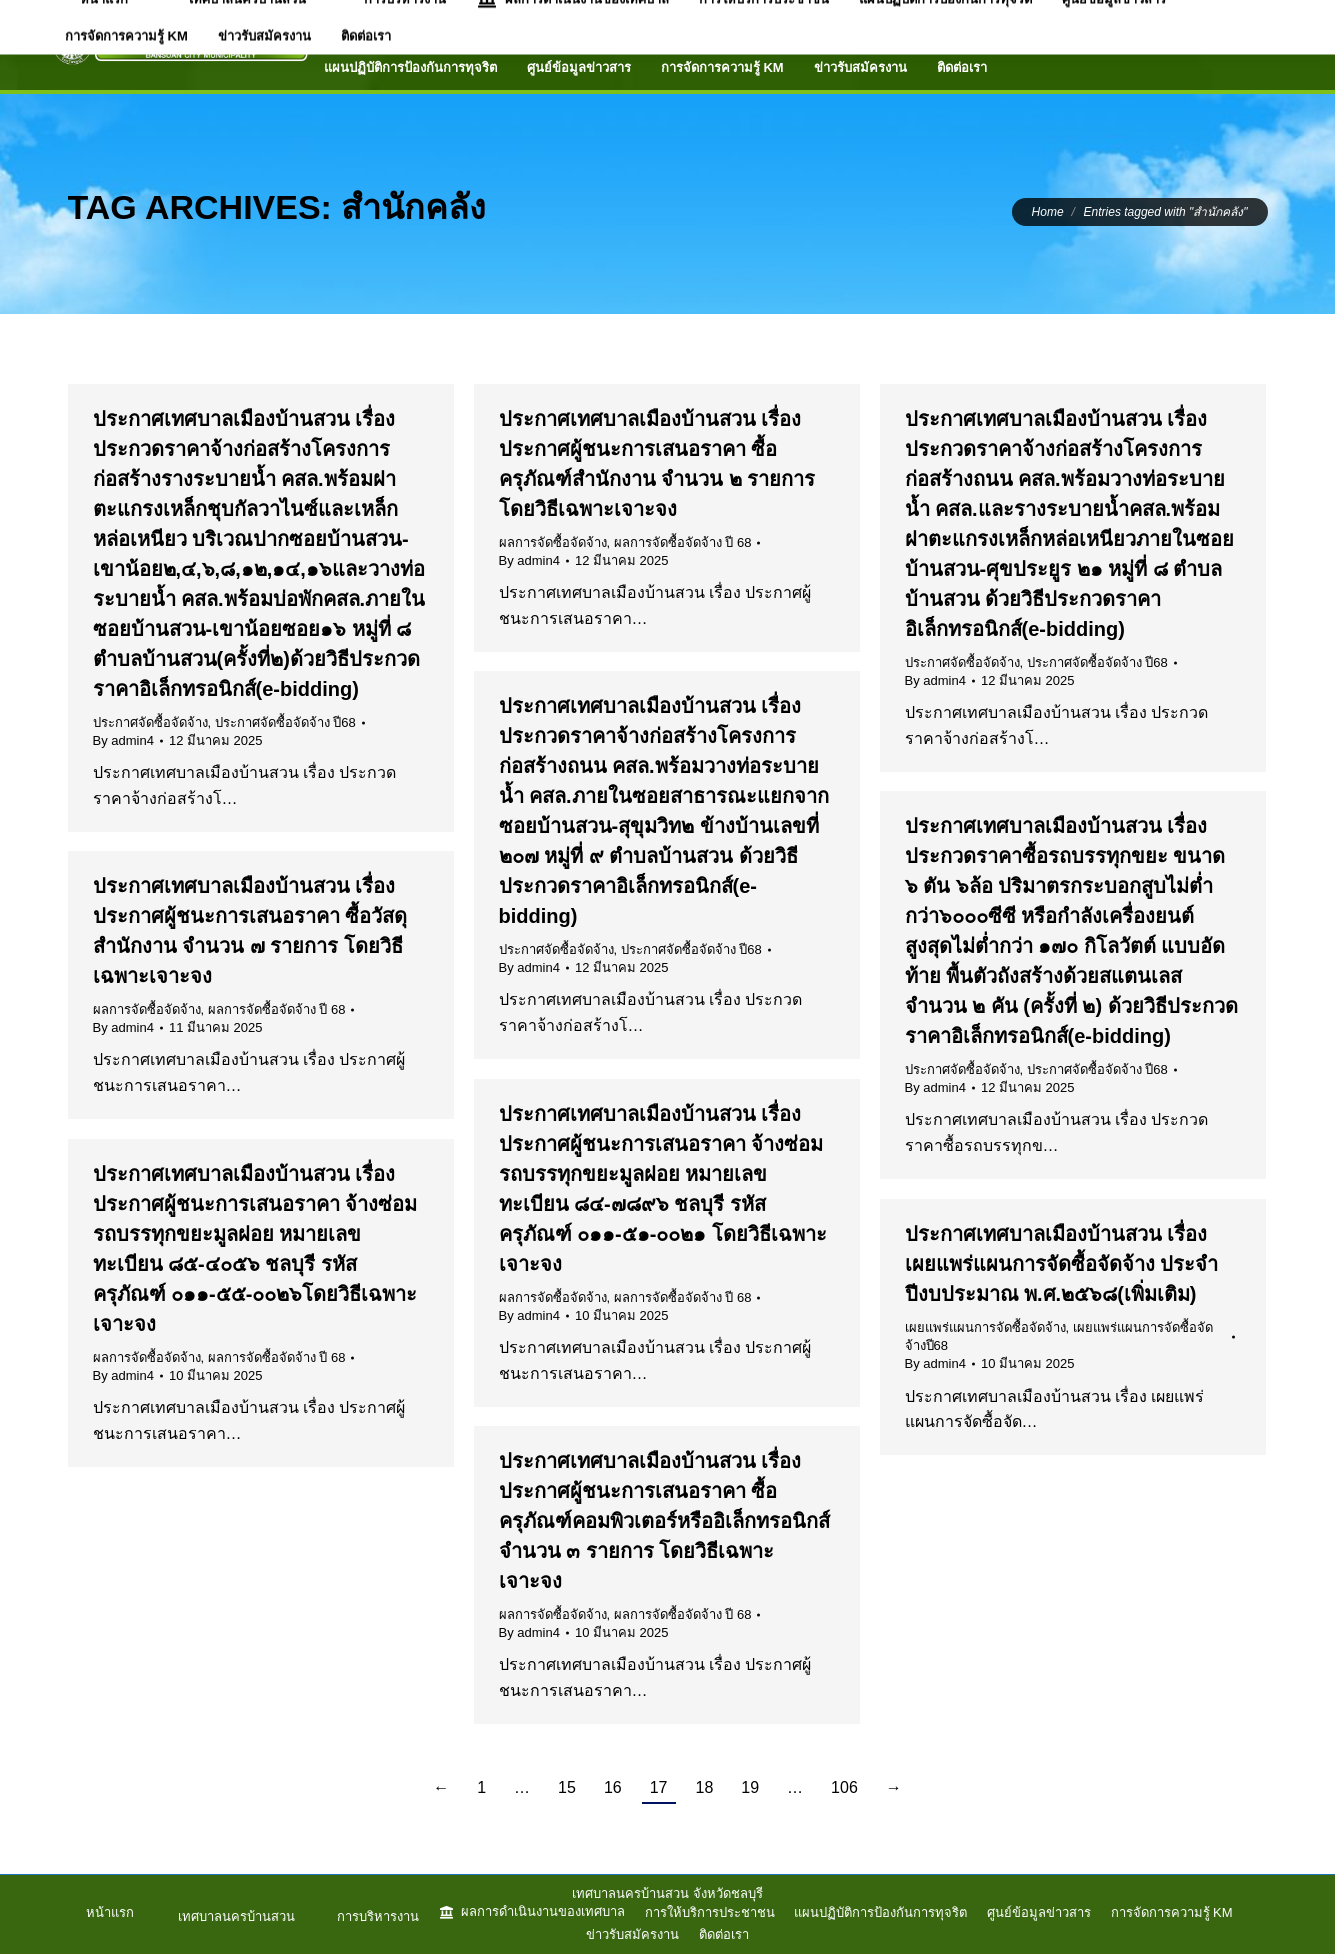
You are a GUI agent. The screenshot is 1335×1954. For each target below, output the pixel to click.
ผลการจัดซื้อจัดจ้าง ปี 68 (683, 542)
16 (613, 1787)
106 (844, 1787)
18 (705, 1787)
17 (659, 1787)
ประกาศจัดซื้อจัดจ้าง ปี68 (285, 722)
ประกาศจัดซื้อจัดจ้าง (150, 722)
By (123, 740)
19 (750, 1787)
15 (567, 1787)
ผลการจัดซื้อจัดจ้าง (553, 542)
